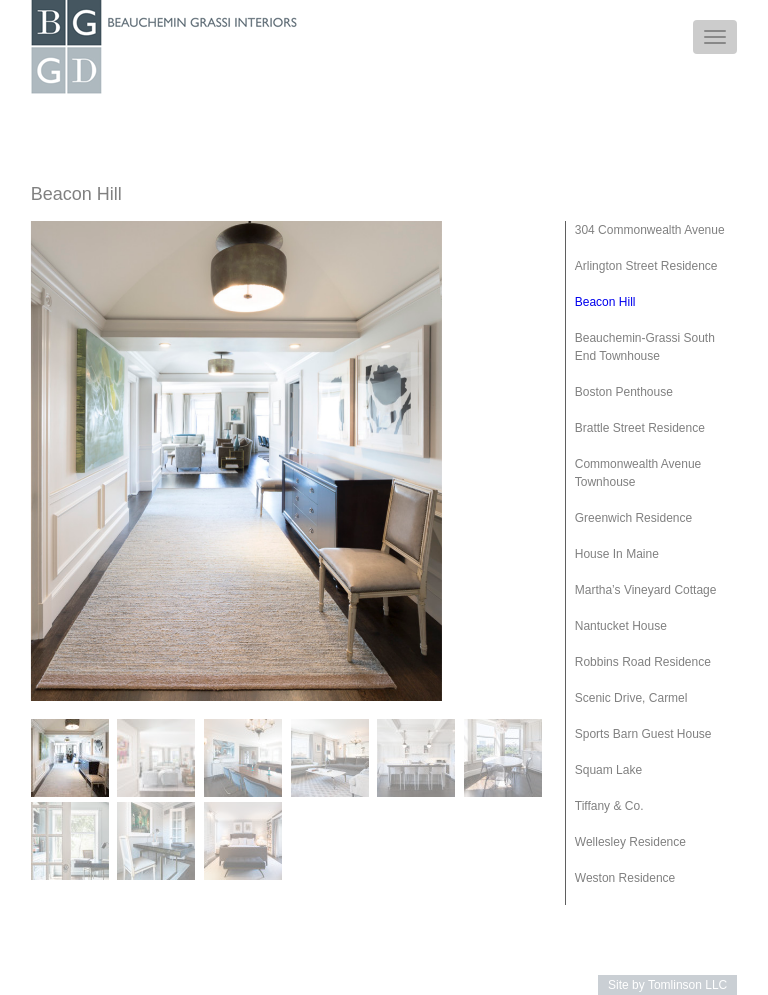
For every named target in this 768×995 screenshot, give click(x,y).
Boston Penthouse (624, 392)
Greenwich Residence (633, 518)
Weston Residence (625, 878)
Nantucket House (621, 626)
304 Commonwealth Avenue (650, 230)
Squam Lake (608, 770)
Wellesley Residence (630, 842)
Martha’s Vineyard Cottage (646, 590)
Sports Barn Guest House (643, 734)
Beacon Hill (605, 302)
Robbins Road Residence (643, 662)
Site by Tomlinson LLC (667, 985)
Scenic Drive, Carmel (631, 698)
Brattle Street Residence (640, 428)
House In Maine (617, 554)
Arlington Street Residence (646, 266)
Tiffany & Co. (609, 806)
